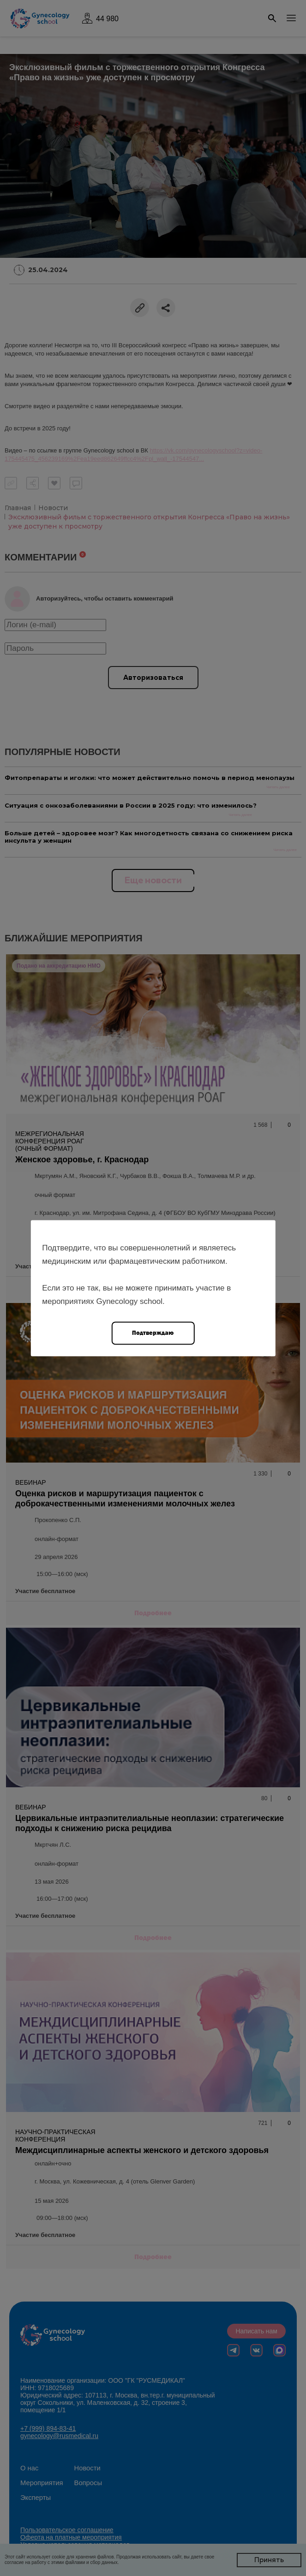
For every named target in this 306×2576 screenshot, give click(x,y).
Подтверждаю (153, 1332)
